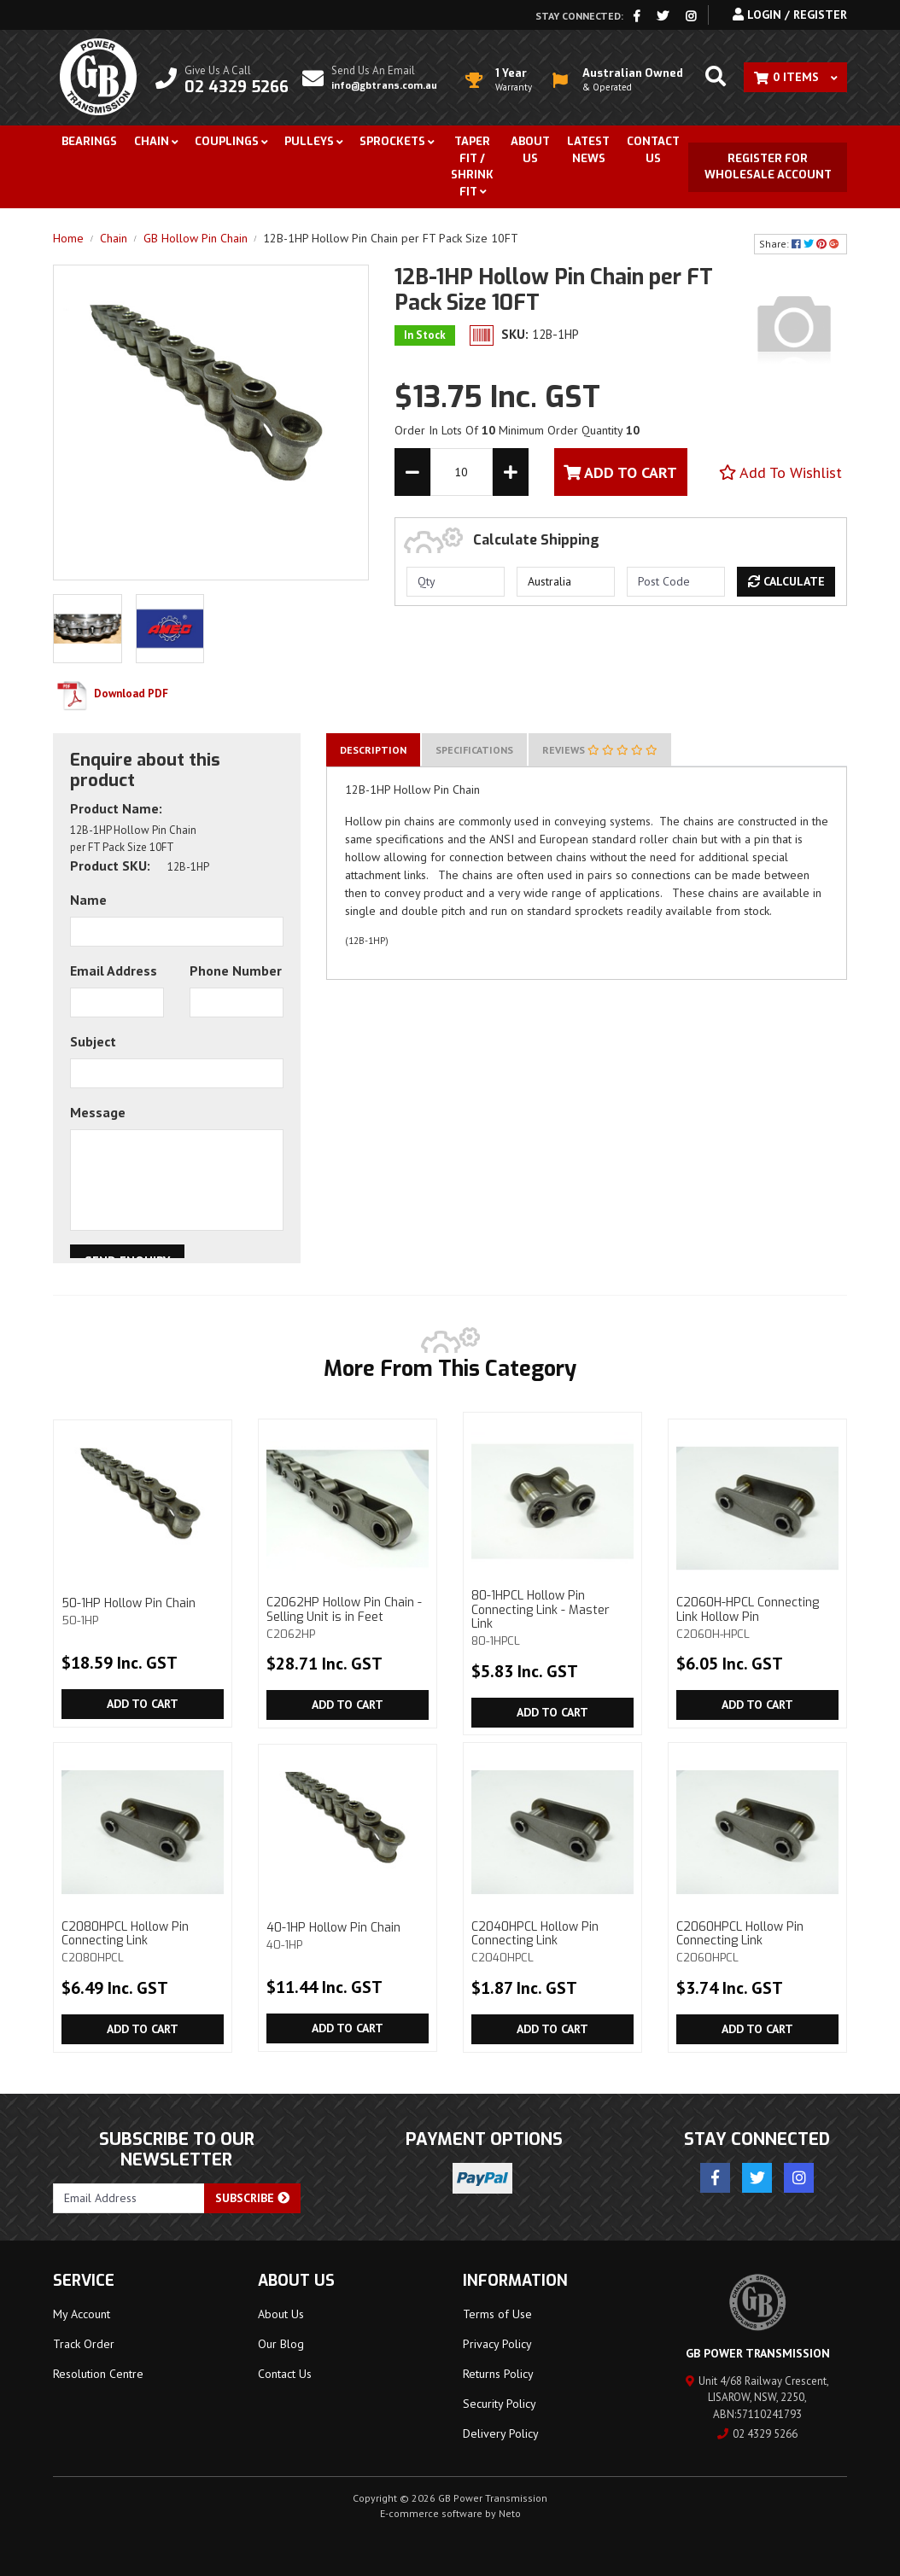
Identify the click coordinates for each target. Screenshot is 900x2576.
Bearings (89, 141)
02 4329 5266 (757, 2434)
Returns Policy (498, 2373)
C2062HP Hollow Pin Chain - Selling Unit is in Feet (347, 1617)
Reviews (599, 749)
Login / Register (790, 14)
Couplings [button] (227, 141)
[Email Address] (129, 2198)
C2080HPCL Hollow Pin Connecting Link (142, 1942)
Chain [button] (151, 141)
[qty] (455, 582)
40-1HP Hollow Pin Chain (347, 1935)
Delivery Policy (501, 2433)
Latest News (588, 150)
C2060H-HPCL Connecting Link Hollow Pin (757, 1617)
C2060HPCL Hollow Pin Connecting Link (757, 1942)
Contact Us (653, 150)
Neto (510, 2513)
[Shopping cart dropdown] (795, 77)
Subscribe (252, 2198)
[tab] (373, 749)
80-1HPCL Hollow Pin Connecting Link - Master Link (552, 1618)
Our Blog (281, 2344)
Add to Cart (142, 1703)
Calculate (786, 581)
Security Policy (499, 2403)
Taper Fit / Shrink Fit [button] (472, 166)
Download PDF (110, 693)
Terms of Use (497, 2314)
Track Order (83, 2344)
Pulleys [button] (309, 141)
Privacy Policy (497, 2344)
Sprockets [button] (392, 141)
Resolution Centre (98, 2373)
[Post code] (676, 582)
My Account (81, 2314)
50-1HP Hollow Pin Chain (142, 1611)
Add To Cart (620, 472)
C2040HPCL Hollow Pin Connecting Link (552, 1942)
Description (373, 749)
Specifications (474, 749)
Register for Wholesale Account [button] (768, 167)
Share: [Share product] (800, 243)
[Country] (566, 582)
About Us (530, 150)
